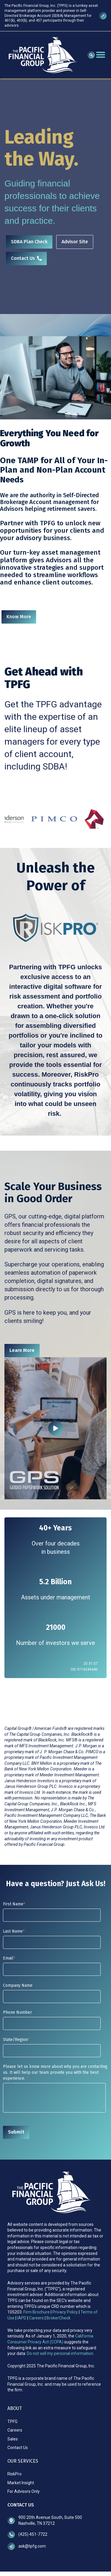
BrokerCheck (58, 2318)
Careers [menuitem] (14, 2430)
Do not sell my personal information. (60, 2353)
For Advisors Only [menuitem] (23, 2491)
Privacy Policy (65, 2312)
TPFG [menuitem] (12, 2421)
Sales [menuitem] (12, 2439)
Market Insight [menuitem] (20, 2482)
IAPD (22, 2318)
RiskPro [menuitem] (14, 2474)
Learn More (22, 1350)
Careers (36, 2318)
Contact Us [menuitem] (17, 2447)
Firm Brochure (36, 2312)
